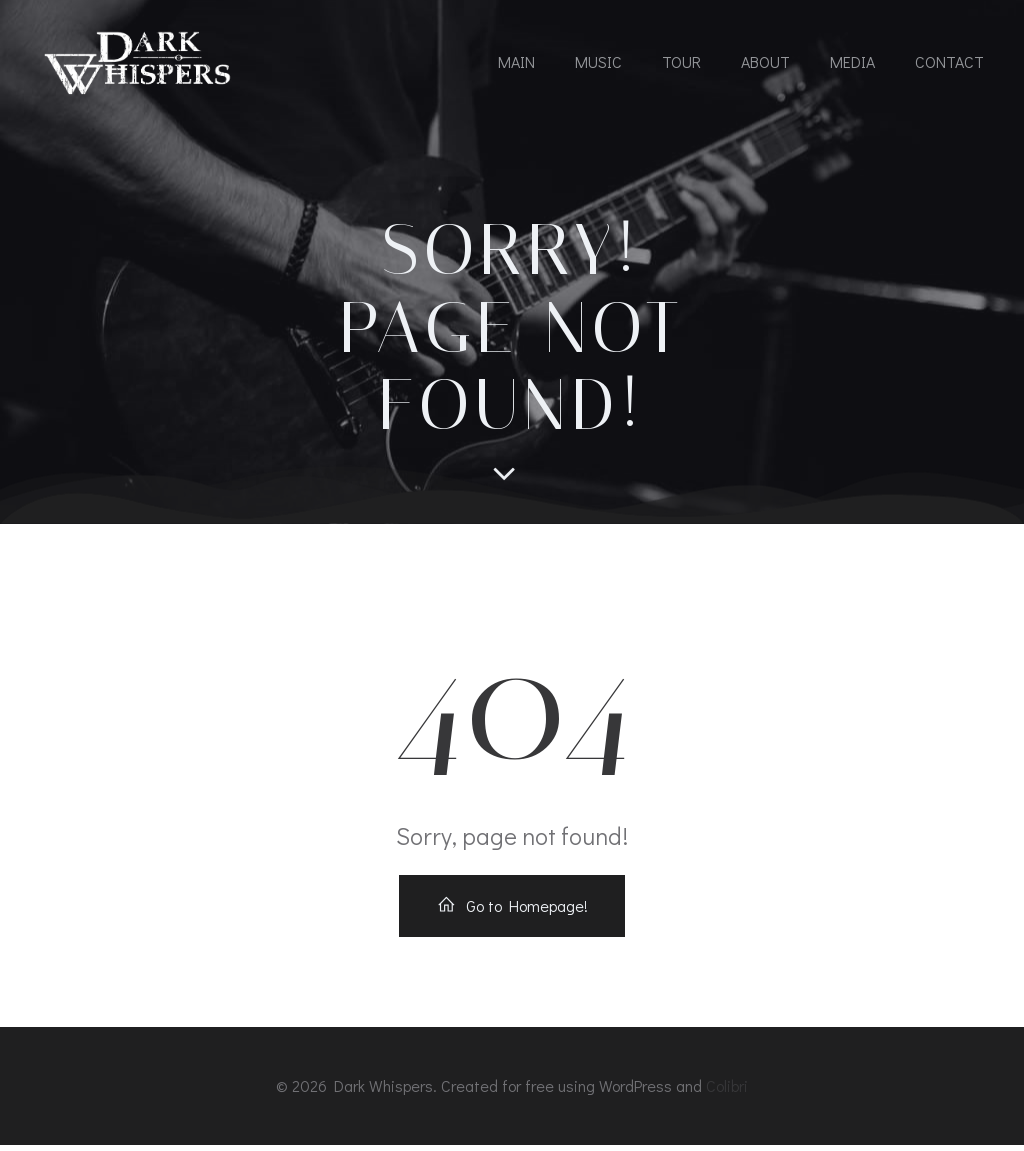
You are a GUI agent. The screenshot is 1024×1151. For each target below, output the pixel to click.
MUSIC (598, 62)
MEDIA (852, 62)
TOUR (681, 62)
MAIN (516, 62)
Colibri (727, 1092)
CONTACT (949, 62)
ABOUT (765, 62)
